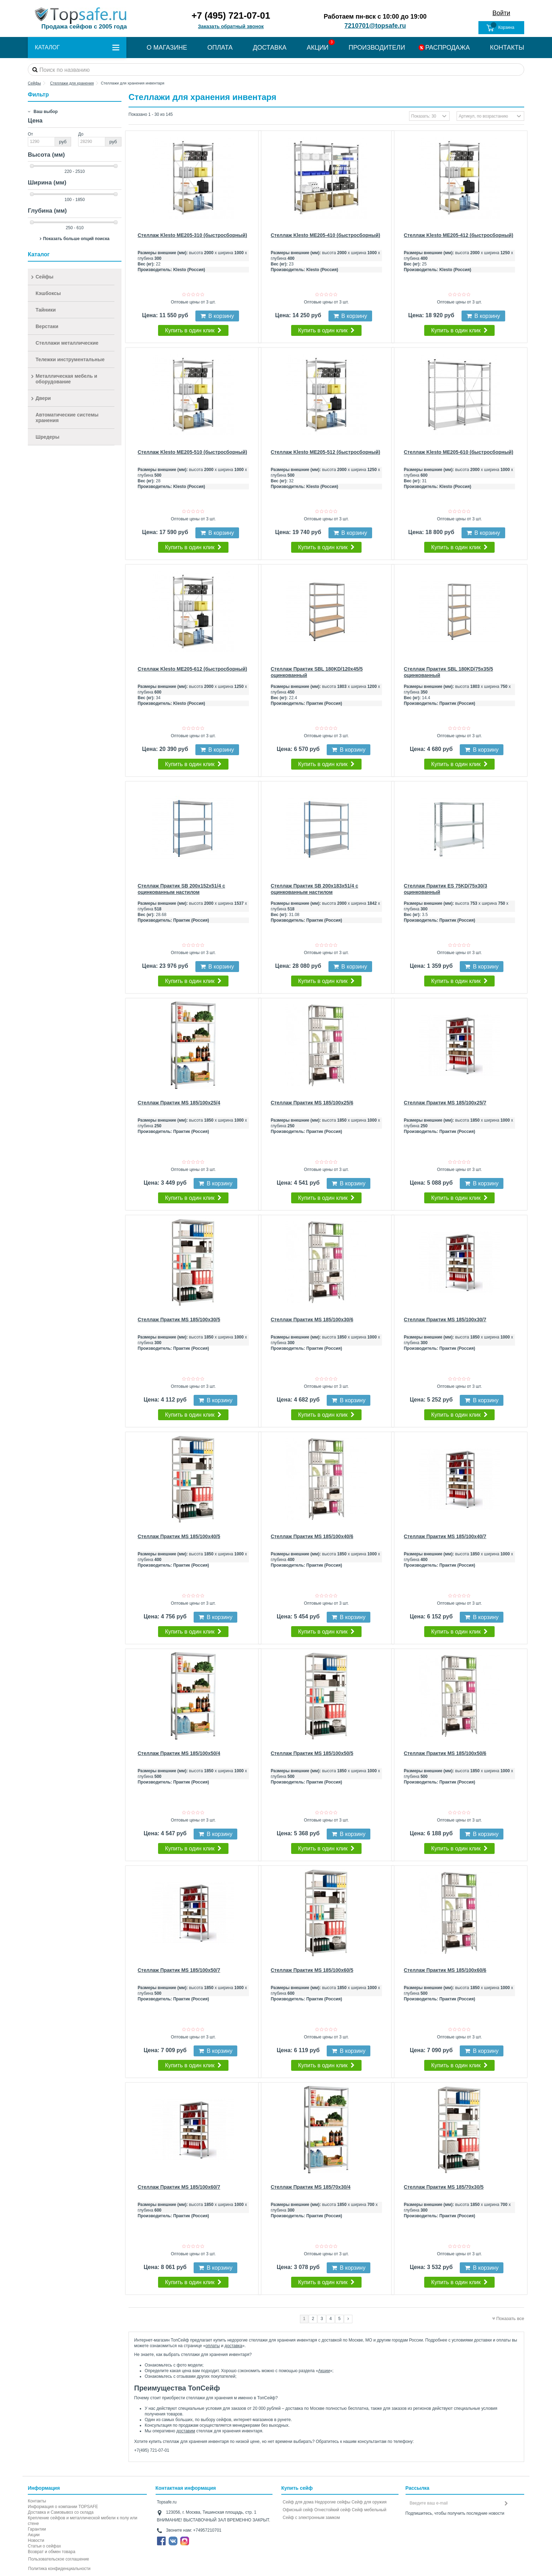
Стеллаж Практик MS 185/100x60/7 (179, 2187)
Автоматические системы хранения (67, 417)
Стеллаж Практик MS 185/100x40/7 (445, 1536)
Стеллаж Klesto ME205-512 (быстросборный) (325, 452)
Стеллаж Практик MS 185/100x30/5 (179, 1319)
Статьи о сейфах (44, 2546)
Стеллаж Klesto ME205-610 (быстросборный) (458, 452)
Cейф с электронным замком (311, 2517)
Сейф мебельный (369, 2509)
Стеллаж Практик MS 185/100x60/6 (445, 1970)
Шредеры (47, 437)
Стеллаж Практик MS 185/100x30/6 (312, 1319)
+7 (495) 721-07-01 (231, 15)
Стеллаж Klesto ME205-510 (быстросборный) (192, 452)
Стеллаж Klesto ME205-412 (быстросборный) (458, 235)
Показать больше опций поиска (76, 238)
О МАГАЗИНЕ (166, 47)
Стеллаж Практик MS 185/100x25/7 (445, 1102)
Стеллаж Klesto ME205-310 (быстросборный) (192, 235)
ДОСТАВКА (270, 47)
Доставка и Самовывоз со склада (61, 2512)
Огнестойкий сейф (332, 2509)
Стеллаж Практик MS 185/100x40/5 (179, 1536)
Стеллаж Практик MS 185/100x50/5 (312, 1753)
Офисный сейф (298, 2509)
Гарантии (37, 2529)
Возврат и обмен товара (51, 2551)
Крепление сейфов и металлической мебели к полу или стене (82, 2520)
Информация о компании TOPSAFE (63, 2506)
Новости (36, 2540)
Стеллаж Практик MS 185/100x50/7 (179, 1970)
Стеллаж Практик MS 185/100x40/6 (312, 1536)
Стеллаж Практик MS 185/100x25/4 (179, 1102)
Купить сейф (297, 2488)
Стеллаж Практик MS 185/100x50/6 (445, 1753)
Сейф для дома (298, 2502)
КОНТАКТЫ (507, 47)
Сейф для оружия (369, 2502)
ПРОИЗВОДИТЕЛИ (377, 47)
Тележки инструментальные (70, 359)
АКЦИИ (317, 47)
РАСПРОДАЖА (447, 47)
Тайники (46, 310)
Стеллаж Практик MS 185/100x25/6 (312, 1102)
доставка (233, 2345)
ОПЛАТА (220, 47)
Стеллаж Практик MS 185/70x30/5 (444, 2187)
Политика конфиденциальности (59, 2568)
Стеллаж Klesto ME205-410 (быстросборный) (325, 235)
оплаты (213, 2345)
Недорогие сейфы (332, 2502)
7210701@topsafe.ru (375, 25)
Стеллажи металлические (67, 343)
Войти (501, 13)
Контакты (37, 2501)
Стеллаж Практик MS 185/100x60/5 (312, 1970)
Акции (324, 2370)
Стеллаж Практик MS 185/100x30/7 (445, 1319)
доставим (185, 2430)
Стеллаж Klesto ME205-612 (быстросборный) (192, 669)
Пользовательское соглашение (58, 2559)
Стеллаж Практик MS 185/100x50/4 (179, 1753)
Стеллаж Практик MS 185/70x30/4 (311, 2187)
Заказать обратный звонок (231, 26)
